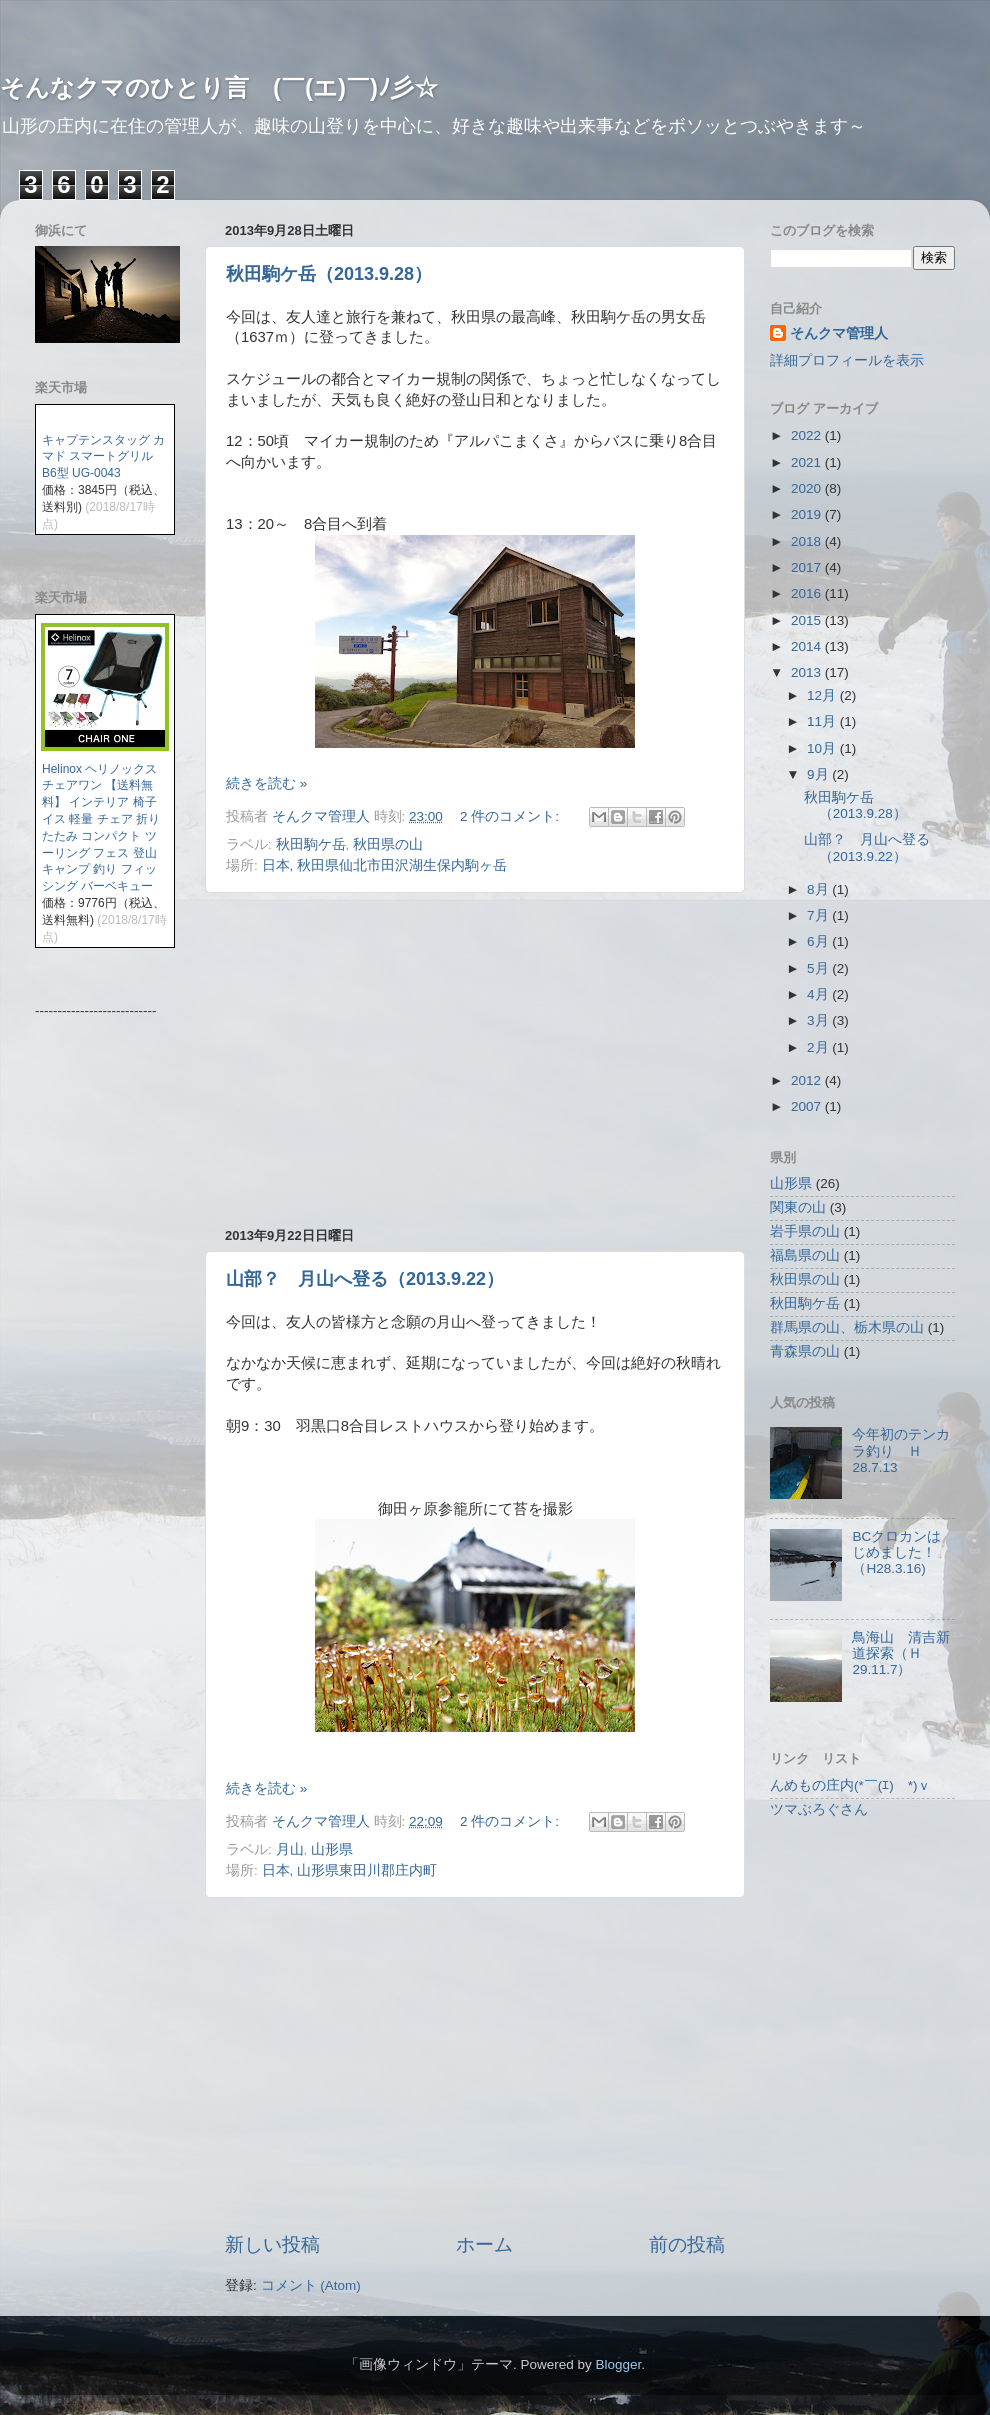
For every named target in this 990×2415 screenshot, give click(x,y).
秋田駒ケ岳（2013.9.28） (329, 274)
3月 (819, 1020)
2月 (819, 1047)
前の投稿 (687, 2244)
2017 (808, 567)
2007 (808, 1106)
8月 (819, 889)
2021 (808, 462)
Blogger (618, 2364)
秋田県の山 (388, 844)
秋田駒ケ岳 (311, 844)
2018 (808, 541)
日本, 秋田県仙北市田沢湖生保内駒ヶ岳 (385, 865)
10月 (823, 748)
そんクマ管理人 (839, 333)
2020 (808, 488)
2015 (808, 620)
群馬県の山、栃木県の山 (847, 1327)
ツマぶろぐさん (819, 1809)
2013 (808, 672)
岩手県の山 (805, 1231)
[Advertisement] (475, 1060)
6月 (819, 941)
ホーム (484, 2244)
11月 (823, 721)
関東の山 (798, 1207)
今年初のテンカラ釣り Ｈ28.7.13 (901, 1450)
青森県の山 (805, 1351)
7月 (819, 915)
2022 (808, 435)
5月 (819, 968)
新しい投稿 (272, 2244)
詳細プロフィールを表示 (847, 360)
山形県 (332, 1849)
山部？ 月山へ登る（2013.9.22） (365, 1279)
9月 (819, 774)
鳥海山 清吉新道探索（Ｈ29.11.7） (901, 1653)
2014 (808, 646)
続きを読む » (266, 783)
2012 (808, 1080)
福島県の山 (805, 1255)
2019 (808, 514)
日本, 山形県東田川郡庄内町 (350, 1870)
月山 (290, 1849)
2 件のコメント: (511, 816)
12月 (823, 695)
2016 (808, 593)
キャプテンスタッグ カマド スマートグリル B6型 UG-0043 (103, 457)
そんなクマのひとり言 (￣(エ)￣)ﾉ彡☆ (219, 87)
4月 (819, 994)
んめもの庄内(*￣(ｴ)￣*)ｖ (851, 1785)
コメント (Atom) (311, 2285)
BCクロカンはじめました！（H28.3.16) (896, 1552)
